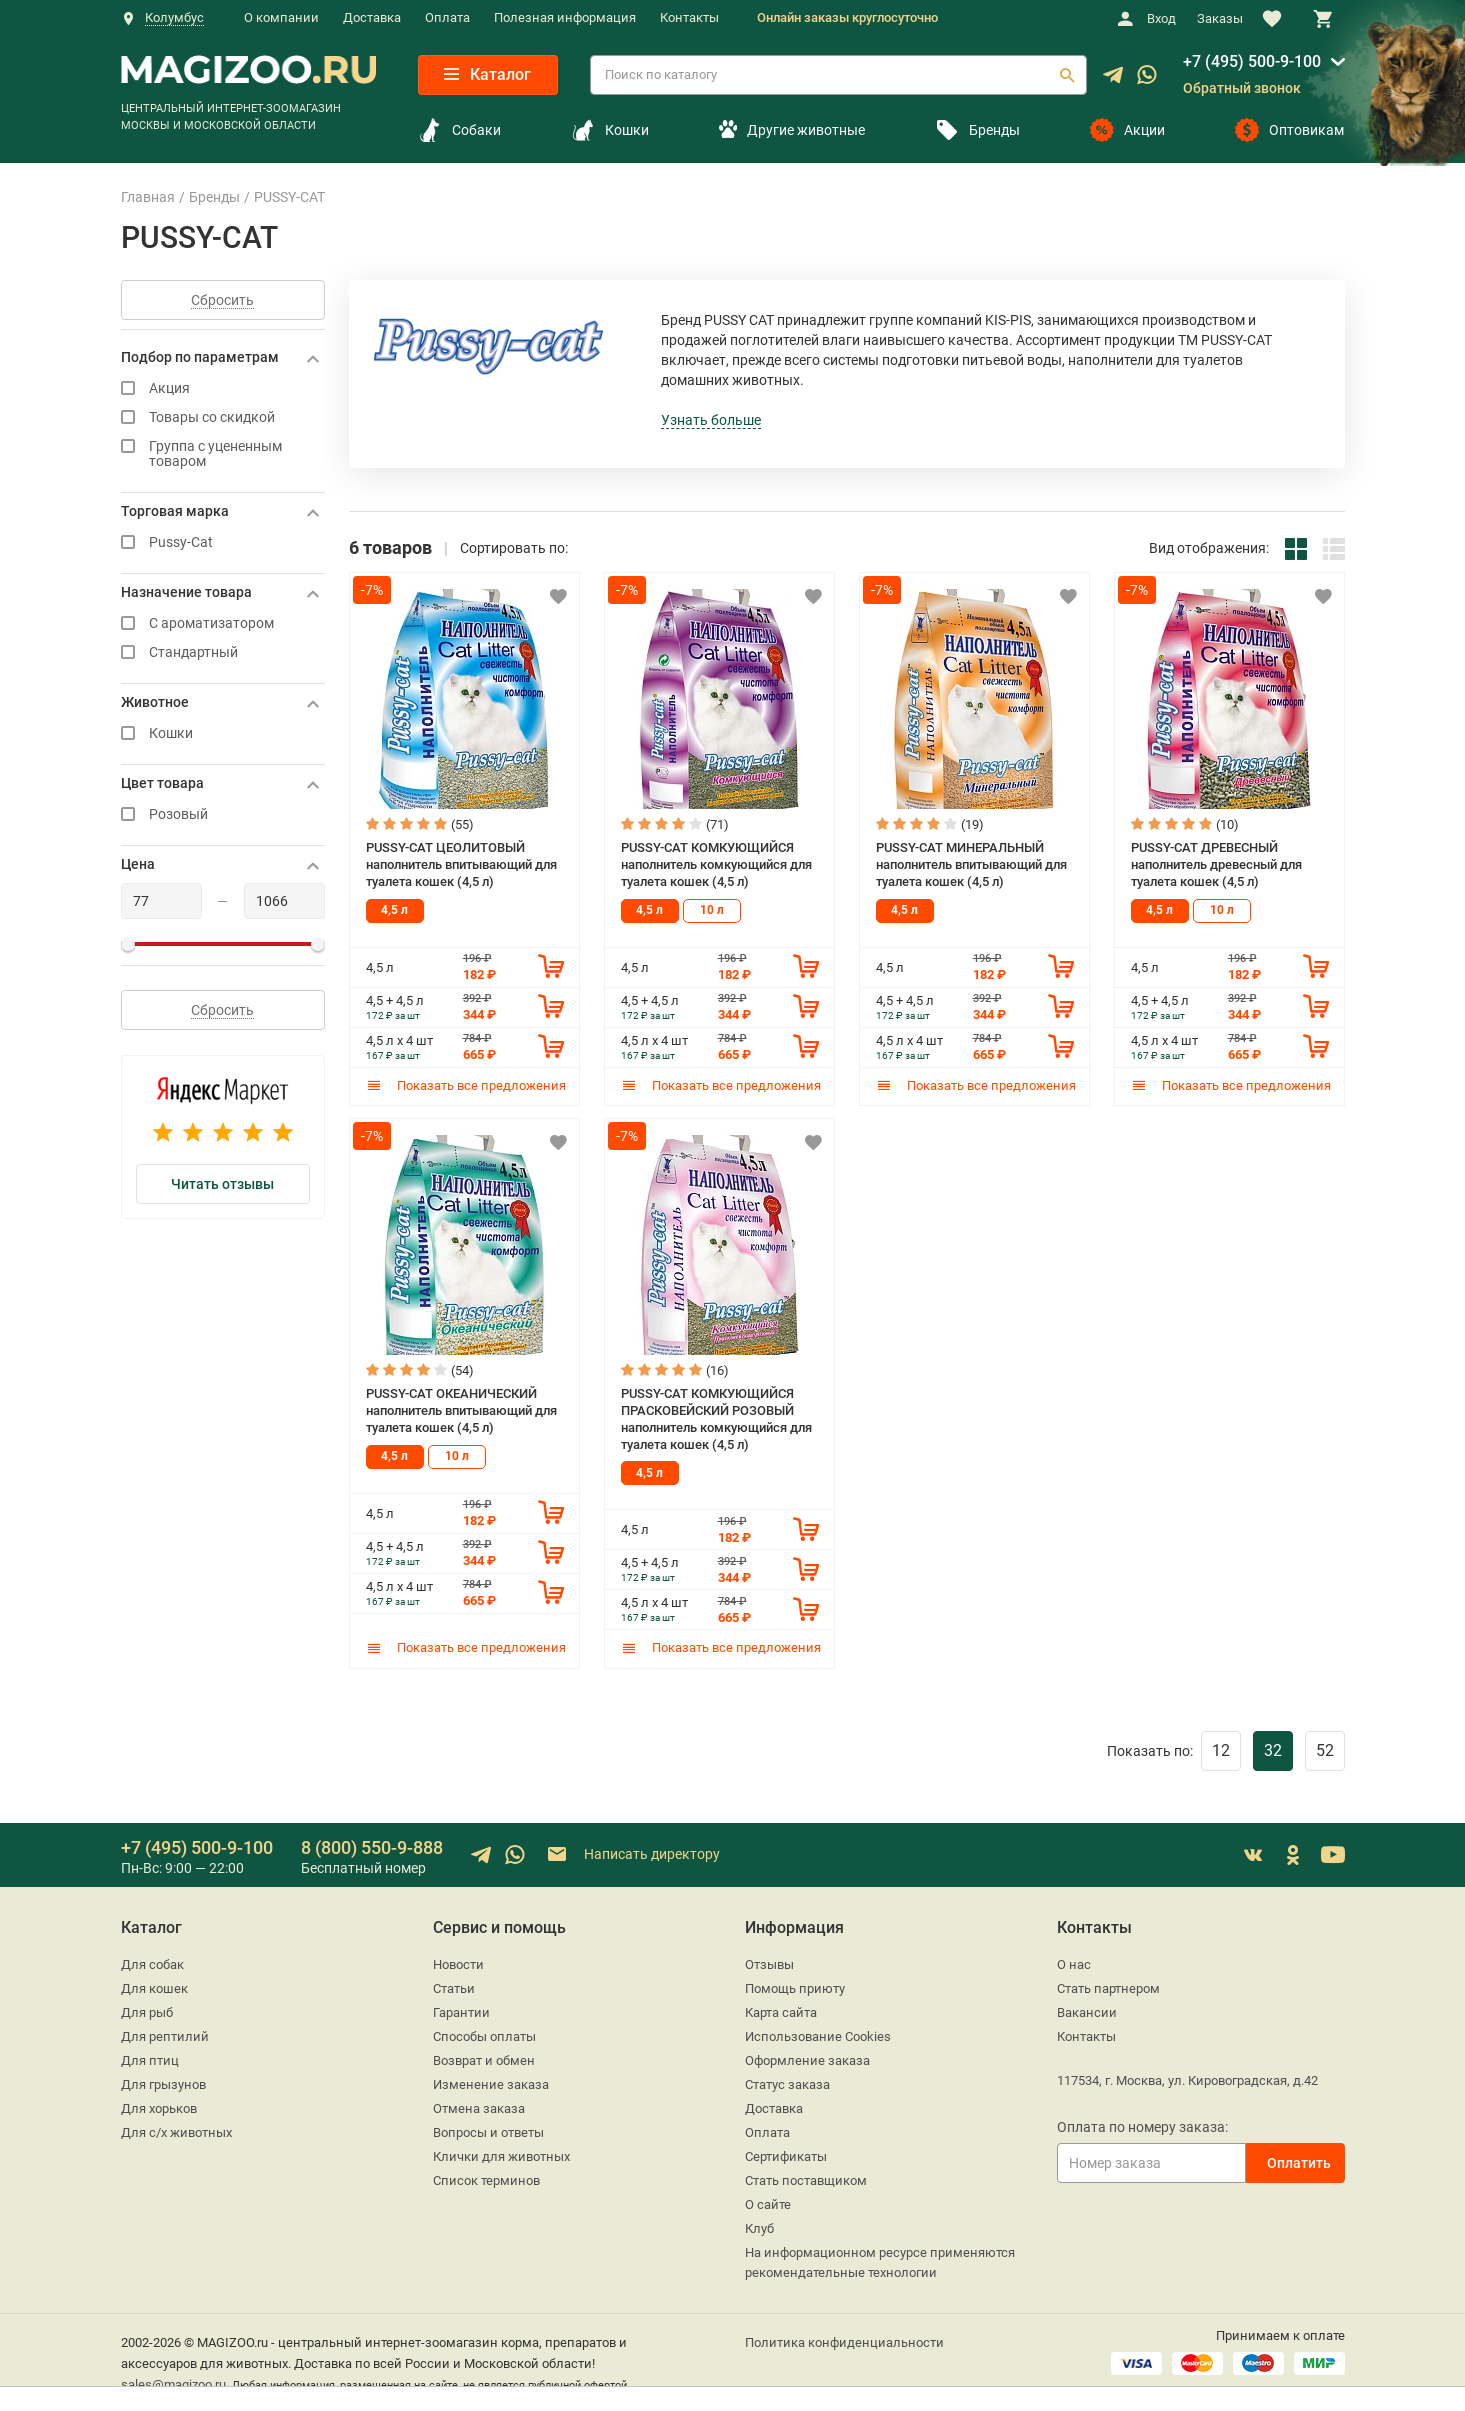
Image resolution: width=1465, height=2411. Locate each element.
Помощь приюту (795, 1987)
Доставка (372, 17)
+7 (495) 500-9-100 (1252, 61)
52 (1325, 1749)
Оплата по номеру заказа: (1142, 2126)
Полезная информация (565, 17)
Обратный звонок (1242, 88)
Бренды (977, 130)
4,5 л (394, 910)
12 (1221, 1749)
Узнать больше (711, 420)
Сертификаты (786, 2155)
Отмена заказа (479, 2107)
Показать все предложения (466, 1084)
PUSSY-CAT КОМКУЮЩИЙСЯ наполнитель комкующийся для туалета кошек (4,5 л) (716, 864)
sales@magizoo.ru (173, 2383)
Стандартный (223, 652)
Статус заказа (787, 2083)
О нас (1074, 1963)
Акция (223, 388)
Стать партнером (1108, 1987)
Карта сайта (781, 2011)
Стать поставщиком (806, 2179)
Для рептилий (165, 2035)
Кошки (610, 130)
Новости (458, 1963)
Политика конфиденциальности (844, 2341)
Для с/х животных (176, 2131)
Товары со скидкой (223, 417)
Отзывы (769, 1963)
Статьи (454, 1987)
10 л (712, 910)
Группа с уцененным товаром (223, 454)
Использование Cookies (818, 2035)
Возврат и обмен (484, 2059)
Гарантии (461, 2011)
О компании (281, 17)
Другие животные (792, 130)
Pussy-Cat (223, 542)
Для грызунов (163, 2083)
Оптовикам (1289, 130)
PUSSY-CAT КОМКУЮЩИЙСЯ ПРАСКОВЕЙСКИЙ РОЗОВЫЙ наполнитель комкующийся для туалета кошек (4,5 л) (716, 1418)
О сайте (768, 2203)
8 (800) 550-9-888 (372, 1846)
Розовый (223, 814)
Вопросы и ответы (488, 2131)
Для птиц (150, 2059)
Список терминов (486, 2179)
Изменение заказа (491, 2083)
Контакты (689, 17)
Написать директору (632, 1854)
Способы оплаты (484, 2035)
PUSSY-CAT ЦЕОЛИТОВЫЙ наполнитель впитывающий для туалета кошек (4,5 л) (461, 864)
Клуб (759, 2227)
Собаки (459, 130)
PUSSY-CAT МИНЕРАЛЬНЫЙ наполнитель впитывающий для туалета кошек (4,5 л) (971, 864)
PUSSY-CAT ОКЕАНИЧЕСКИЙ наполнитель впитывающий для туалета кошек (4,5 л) (461, 1410)
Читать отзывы (222, 1184)
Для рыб (147, 2011)
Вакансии (1087, 2011)
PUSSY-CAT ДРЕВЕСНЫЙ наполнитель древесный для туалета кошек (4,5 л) (1216, 864)
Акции (1127, 130)
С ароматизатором (223, 623)
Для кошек (154, 1987)
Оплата (447, 17)
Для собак (152, 1963)
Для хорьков (159, 2107)
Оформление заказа (807, 2059)
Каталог (487, 74)
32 (1273, 1749)
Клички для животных (501, 2155)
